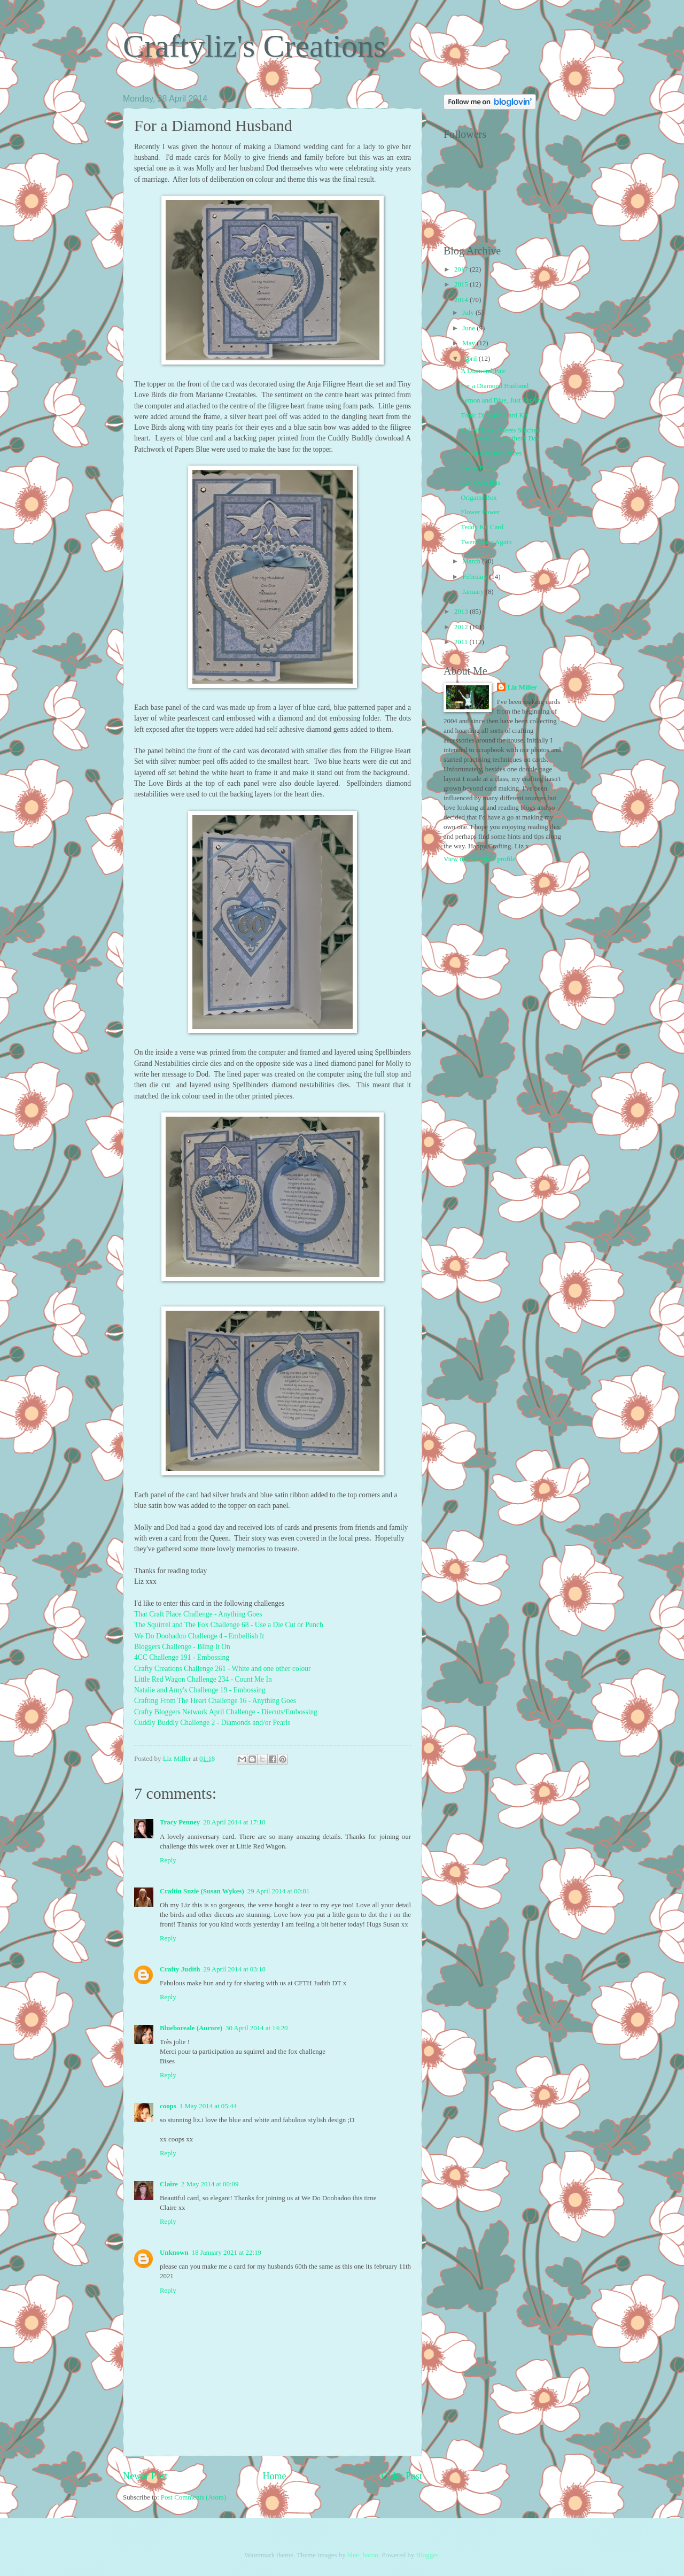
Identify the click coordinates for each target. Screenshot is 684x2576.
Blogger (427, 2555)
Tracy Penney (180, 1822)
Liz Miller (522, 687)
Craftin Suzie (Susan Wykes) (202, 1891)
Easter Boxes (479, 468)
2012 (462, 627)
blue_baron (362, 2555)
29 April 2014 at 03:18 (234, 1969)
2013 (462, 611)
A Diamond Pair (483, 371)
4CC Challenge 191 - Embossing (181, 1657)
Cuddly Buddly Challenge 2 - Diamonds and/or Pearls (212, 1723)
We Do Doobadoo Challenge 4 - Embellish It (199, 1636)
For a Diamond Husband (494, 386)
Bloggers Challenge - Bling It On (182, 1647)
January (473, 591)
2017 (462, 269)
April (470, 358)
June (469, 328)
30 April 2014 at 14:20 (257, 2028)
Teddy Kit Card (482, 527)
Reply (168, 1860)
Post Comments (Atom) (193, 2497)
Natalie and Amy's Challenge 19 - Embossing (200, 1690)
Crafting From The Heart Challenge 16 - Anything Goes (215, 1701)
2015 (462, 284)
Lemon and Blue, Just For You (503, 400)
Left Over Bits (480, 482)
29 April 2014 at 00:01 (278, 1891)
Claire (169, 2184)
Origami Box (479, 497)
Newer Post (145, 2476)
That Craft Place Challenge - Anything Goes (198, 1614)
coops (168, 2106)
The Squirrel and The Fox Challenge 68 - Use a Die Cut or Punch (228, 1625)
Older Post (401, 2476)
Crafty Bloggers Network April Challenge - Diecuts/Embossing (226, 1712)
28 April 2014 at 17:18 (234, 1822)
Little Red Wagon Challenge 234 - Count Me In (203, 1679)
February (475, 577)
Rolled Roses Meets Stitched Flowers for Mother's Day (500, 434)
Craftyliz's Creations (254, 46)
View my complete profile (480, 859)
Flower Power (480, 512)
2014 (462, 300)
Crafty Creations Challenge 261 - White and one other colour (222, 1669)
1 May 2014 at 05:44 (208, 2106)
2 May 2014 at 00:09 (209, 2184)
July (469, 312)
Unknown (174, 2252)
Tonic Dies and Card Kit (494, 415)
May (469, 343)
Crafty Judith (180, 1969)
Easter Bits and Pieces (491, 453)
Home (274, 2476)
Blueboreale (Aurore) (191, 2028)
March (472, 561)
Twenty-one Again (486, 542)
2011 (462, 642)
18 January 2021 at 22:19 (226, 2252)
